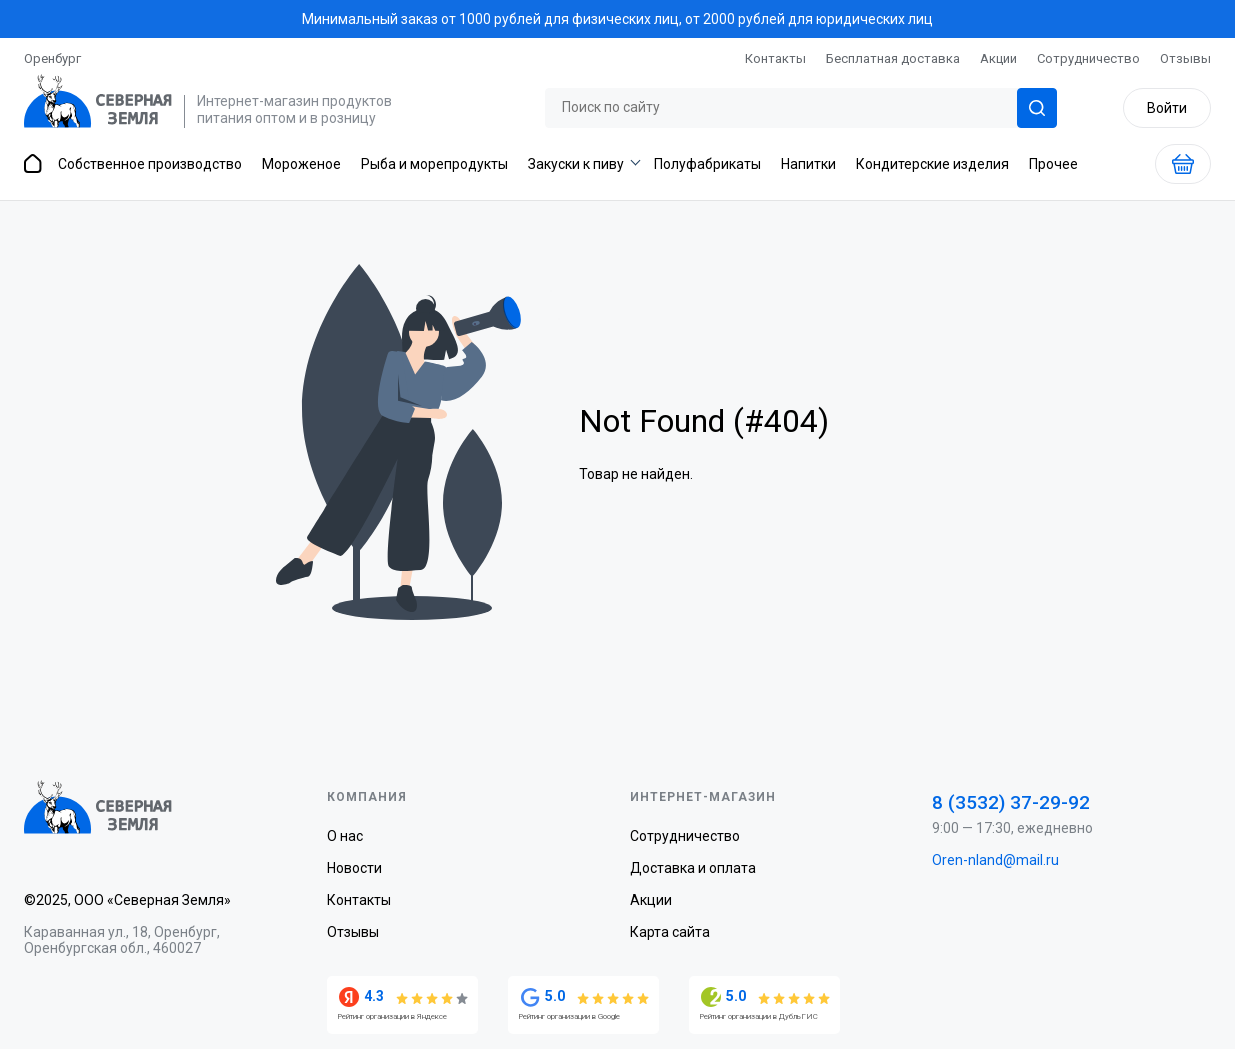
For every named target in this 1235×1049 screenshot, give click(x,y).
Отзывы (1185, 58)
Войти (1166, 108)
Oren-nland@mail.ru (995, 860)
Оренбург (52, 58)
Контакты (775, 58)
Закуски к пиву (576, 164)
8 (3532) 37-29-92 (1011, 802)
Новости (354, 868)
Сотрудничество (1088, 58)
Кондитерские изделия (932, 164)
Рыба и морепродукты (434, 164)
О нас (345, 836)
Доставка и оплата (693, 868)
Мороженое (301, 164)
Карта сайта (670, 932)
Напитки (808, 164)
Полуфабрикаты (707, 164)
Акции (998, 58)
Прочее (1053, 164)
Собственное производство (150, 164)
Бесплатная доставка (893, 58)
